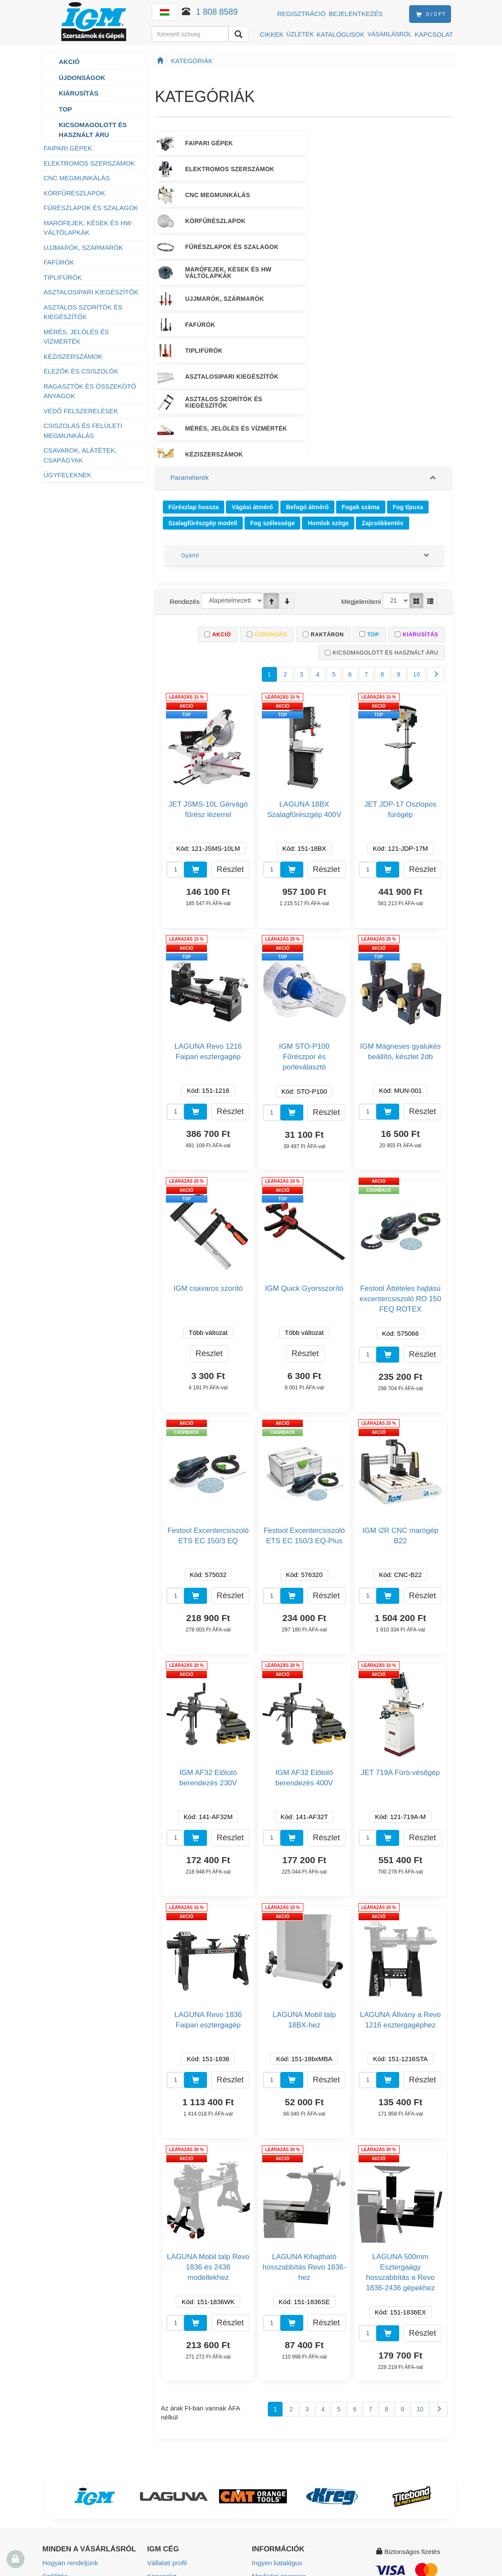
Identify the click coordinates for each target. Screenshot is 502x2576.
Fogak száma (361, 360)
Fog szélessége (272, 375)
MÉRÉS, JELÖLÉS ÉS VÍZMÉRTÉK (76, 336)
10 (416, 527)
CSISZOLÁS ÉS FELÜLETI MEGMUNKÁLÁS (83, 430)
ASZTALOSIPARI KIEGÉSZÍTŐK (91, 292)
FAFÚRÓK (59, 262)
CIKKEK (271, 34)
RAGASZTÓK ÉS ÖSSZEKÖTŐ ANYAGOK (90, 391)
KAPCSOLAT (434, 34)
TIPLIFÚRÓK (63, 277)
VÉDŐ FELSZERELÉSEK (81, 411)
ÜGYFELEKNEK (68, 475)
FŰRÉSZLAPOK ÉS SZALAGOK (92, 207)
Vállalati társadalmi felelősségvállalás (174, 2486)
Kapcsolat (161, 2429)
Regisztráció (301, 13)
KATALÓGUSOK (341, 34)
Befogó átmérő (307, 360)
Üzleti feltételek (64, 2455)
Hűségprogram (63, 2505)
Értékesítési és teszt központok (192, 2442)
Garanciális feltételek (72, 2492)
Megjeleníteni (362, 453)
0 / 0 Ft (429, 14)
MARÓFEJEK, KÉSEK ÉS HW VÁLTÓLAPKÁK (87, 227)
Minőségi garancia (278, 2429)
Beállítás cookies (276, 2494)
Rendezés (184, 453)
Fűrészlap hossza (193, 360)
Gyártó (190, 408)
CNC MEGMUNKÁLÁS (77, 178)
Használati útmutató (280, 2455)
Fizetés (52, 2442)
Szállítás (54, 2429)
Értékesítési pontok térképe (186, 2455)
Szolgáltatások (273, 2442)
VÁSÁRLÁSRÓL (389, 34)
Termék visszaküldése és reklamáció (78, 2473)
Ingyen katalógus (276, 2416)
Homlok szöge (328, 375)
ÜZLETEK (300, 34)
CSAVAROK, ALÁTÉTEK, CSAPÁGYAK (80, 455)
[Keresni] (238, 34)
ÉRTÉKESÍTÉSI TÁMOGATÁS (296, 298)
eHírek (261, 2481)
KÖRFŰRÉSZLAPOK (74, 193)
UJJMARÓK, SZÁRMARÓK (83, 247)
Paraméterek (189, 332)
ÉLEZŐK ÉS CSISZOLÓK (81, 371)
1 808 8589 (217, 11)
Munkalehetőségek (174, 2468)
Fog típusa (408, 360)
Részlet (230, 722)
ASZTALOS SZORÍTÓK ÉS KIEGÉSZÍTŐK (83, 312)
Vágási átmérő (252, 360)
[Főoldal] (160, 60)
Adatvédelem (61, 2518)
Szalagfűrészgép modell (202, 375)
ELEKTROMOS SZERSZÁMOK (89, 163)
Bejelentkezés (356, 13)
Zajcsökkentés (383, 375)
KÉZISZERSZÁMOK (73, 356)
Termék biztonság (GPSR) (289, 2468)
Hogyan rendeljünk (69, 2416)
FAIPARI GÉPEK (68, 148)
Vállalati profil (166, 2416)
